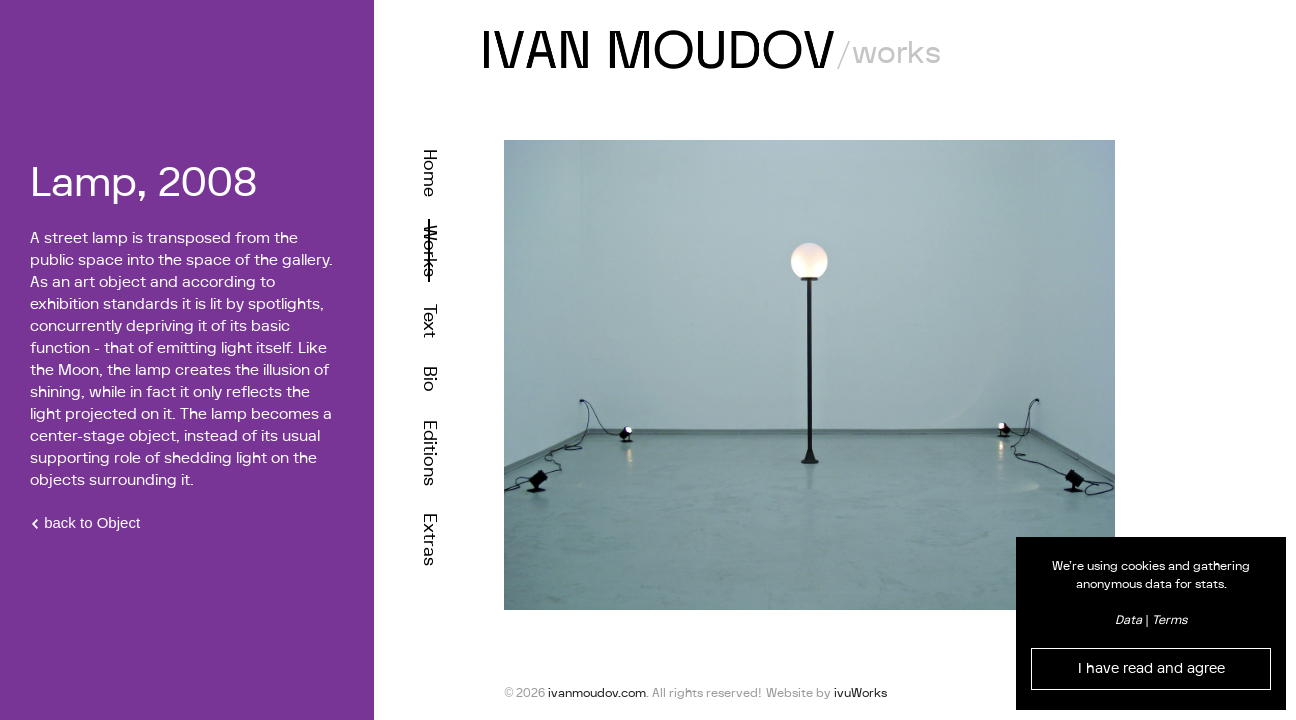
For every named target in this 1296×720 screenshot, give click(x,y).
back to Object (85, 522)
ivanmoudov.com (597, 693)
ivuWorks (860, 693)
